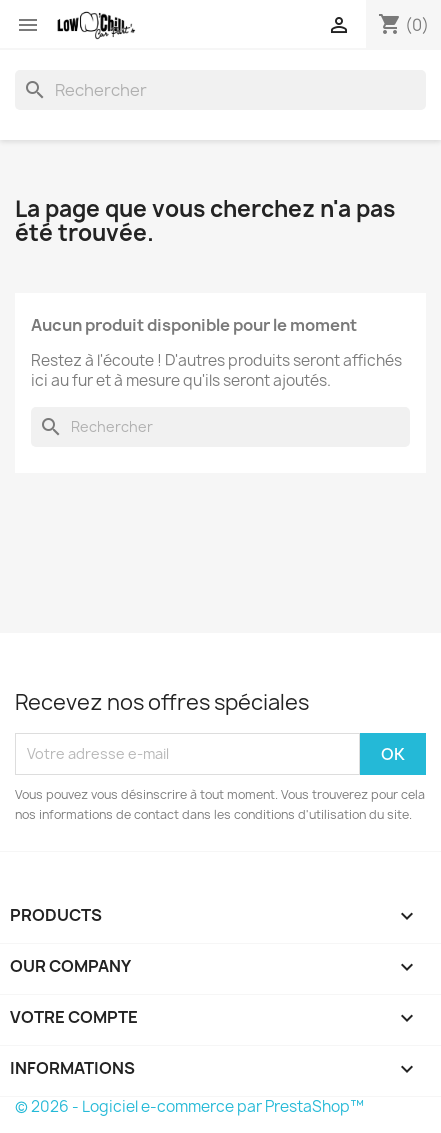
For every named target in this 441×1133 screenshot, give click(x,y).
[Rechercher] (220, 90)
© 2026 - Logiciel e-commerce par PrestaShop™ (189, 1106)
